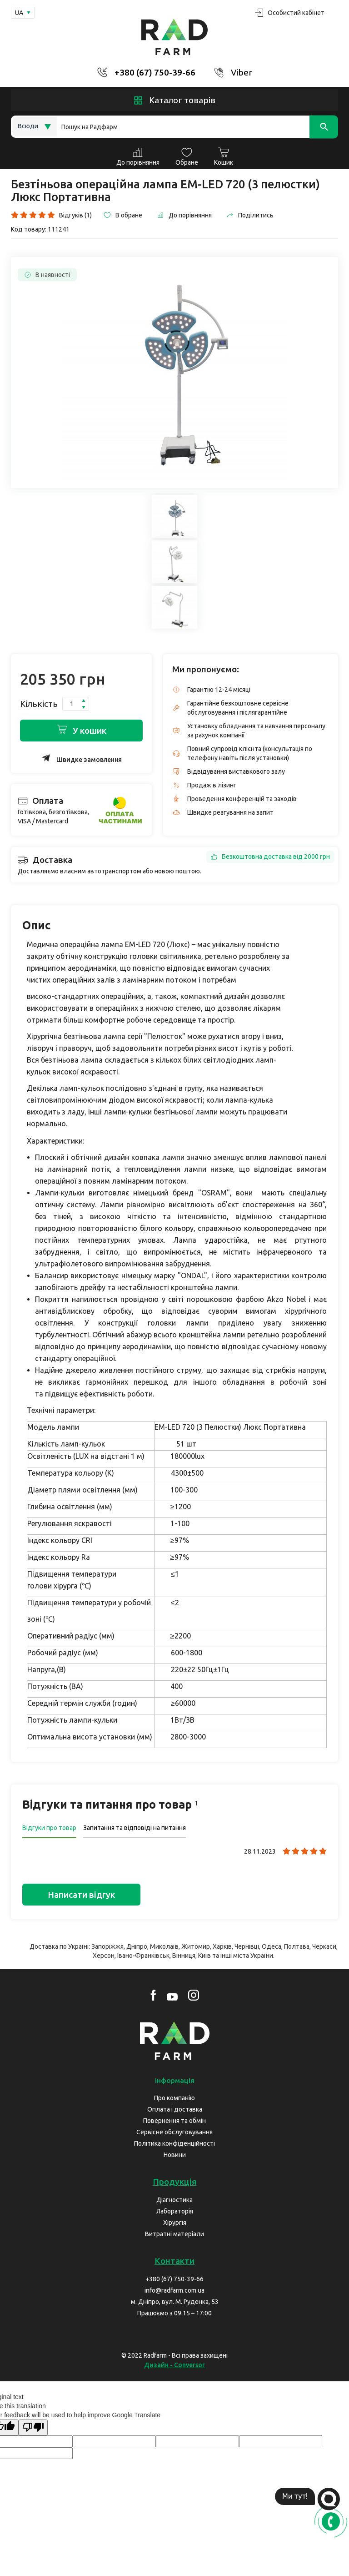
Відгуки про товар (49, 1827)
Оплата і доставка (174, 2109)
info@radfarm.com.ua (174, 2290)
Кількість (39, 704)
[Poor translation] (33, 2427)
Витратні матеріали (174, 2234)
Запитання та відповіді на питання (134, 1827)
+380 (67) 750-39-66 (155, 72)
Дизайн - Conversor (174, 2365)
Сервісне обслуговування (174, 2132)
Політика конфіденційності (174, 2143)
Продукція (175, 2182)
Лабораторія (174, 2211)
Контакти (174, 2261)
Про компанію (174, 2098)
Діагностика (174, 2199)
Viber (241, 72)
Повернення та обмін (174, 2120)
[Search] (197, 126)
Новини (175, 2154)
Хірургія (174, 2222)
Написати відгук (81, 1895)
